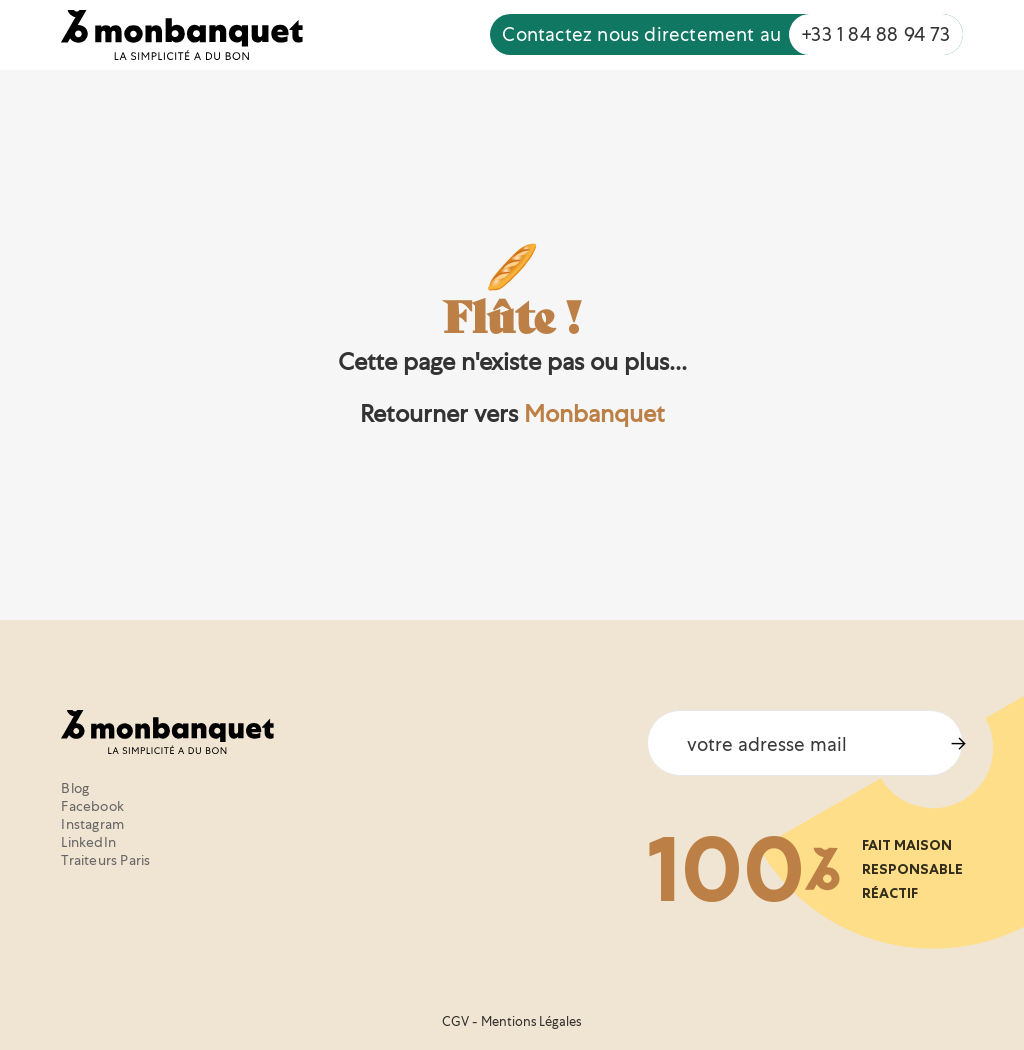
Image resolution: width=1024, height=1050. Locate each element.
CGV (455, 1021)
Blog (75, 788)
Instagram (92, 824)
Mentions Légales (531, 1021)
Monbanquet (594, 413)
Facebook (92, 806)
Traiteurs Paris (105, 860)
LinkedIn (88, 842)
